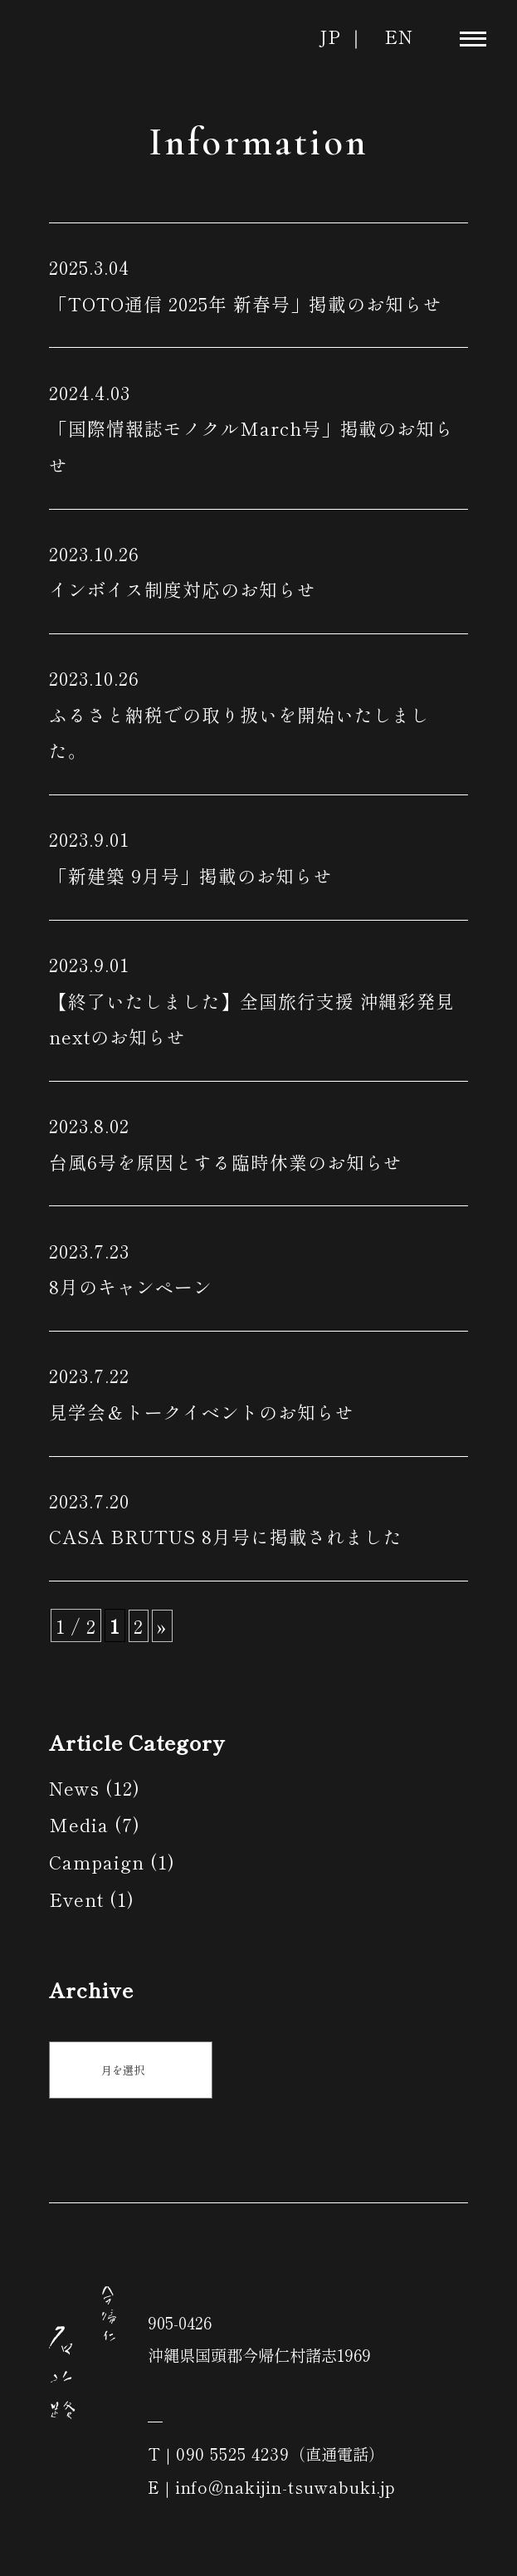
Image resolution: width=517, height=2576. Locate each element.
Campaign (96, 1862)
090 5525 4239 (233, 2454)
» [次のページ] (162, 1626)
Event (76, 1899)
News (74, 1788)
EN (398, 36)
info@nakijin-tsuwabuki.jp (285, 2487)
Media (79, 1824)
